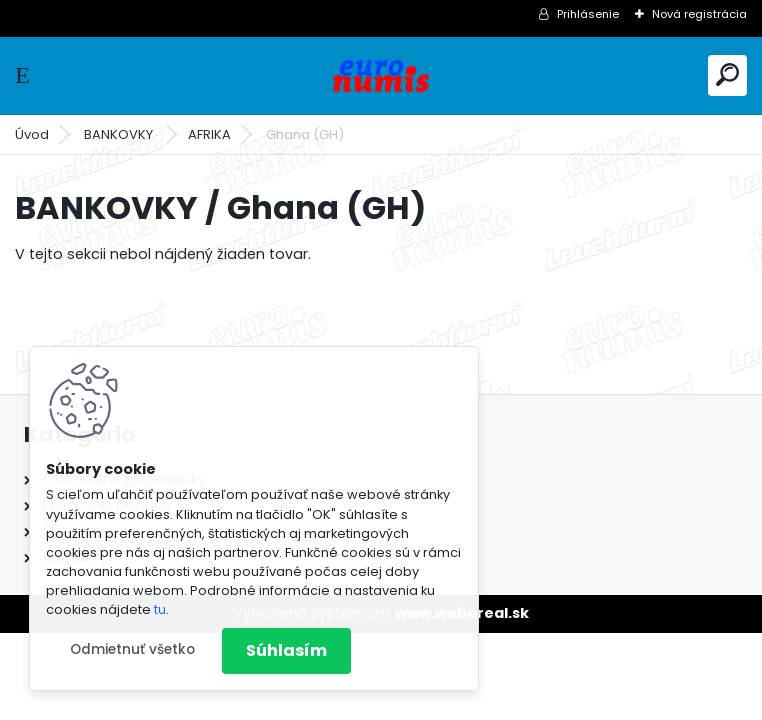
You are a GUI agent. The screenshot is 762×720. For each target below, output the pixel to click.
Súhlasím (286, 650)
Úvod (32, 134)
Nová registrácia (699, 14)
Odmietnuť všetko (132, 649)
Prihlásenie (588, 14)
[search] (727, 74)
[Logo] (381, 75)
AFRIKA (209, 134)
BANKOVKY (120, 134)
